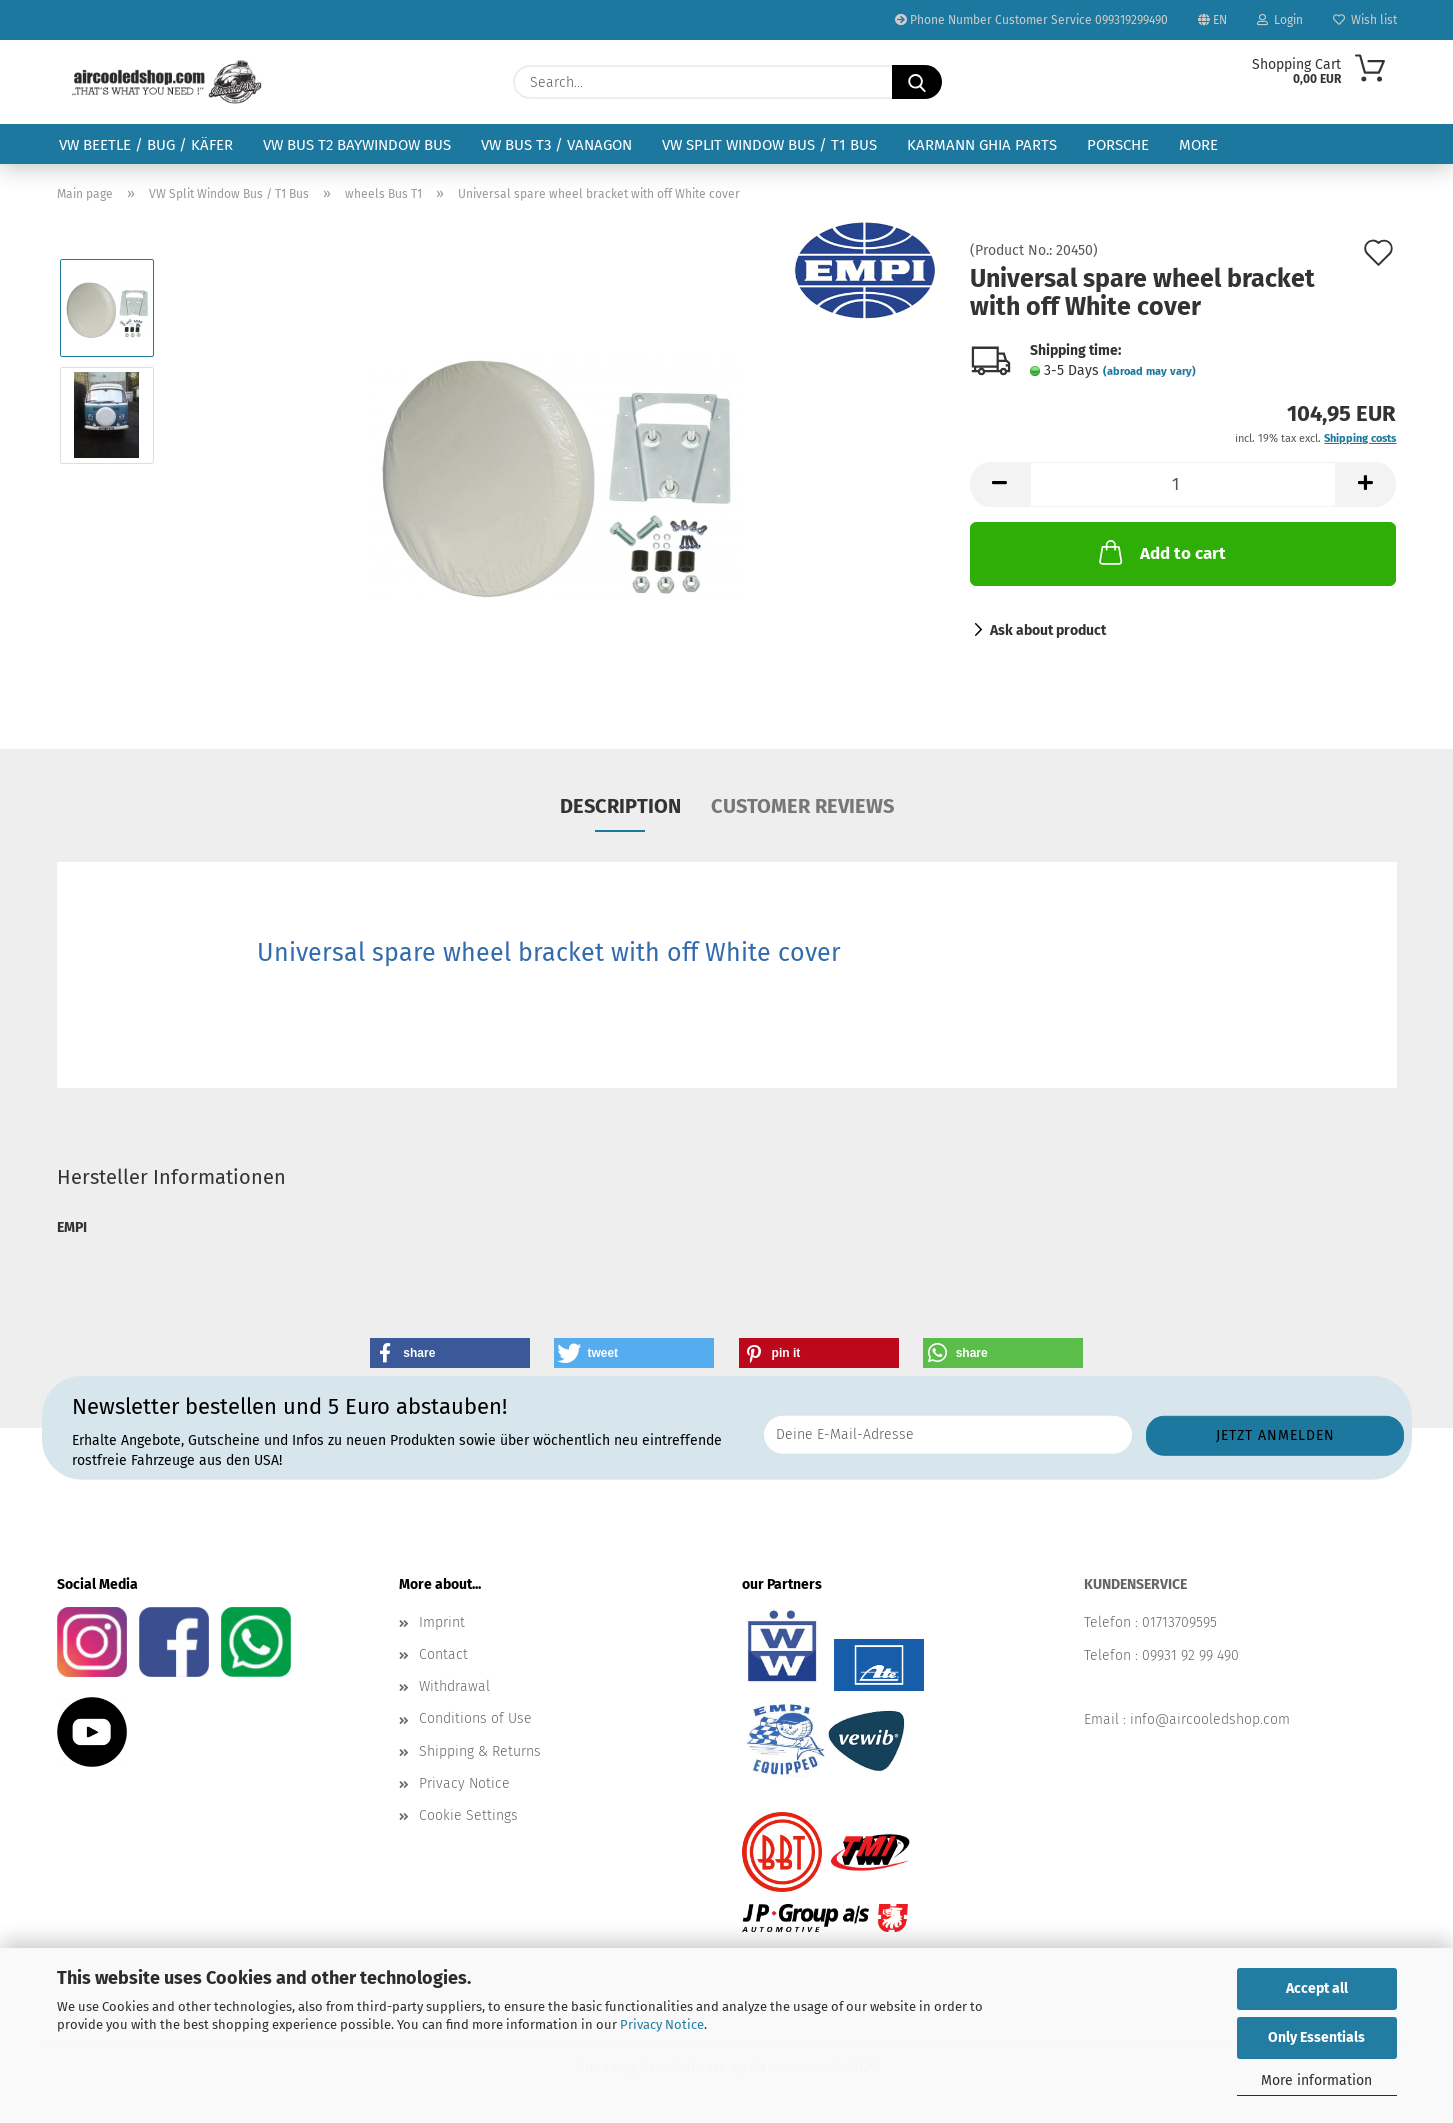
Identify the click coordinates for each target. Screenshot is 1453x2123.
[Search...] (917, 82)
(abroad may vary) (1149, 371)
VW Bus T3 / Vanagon (556, 145)
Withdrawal (454, 1686)
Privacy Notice (662, 2024)
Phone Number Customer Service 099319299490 (1031, 20)
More (1198, 145)
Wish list (1365, 20)
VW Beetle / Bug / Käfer (146, 145)
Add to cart (1160, 552)
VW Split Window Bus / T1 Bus (769, 145)
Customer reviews (802, 806)
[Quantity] (1183, 484)
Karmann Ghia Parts (982, 145)
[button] (1000, 484)
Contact (443, 1654)
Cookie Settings (468, 1815)
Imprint (442, 1622)
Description (620, 806)
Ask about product (1048, 630)
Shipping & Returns (480, 1751)
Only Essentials (1316, 2037)
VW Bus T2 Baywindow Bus (357, 145)
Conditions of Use (475, 1718)
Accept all (1317, 1988)
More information (1316, 2080)
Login (1280, 20)
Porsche (1118, 145)
